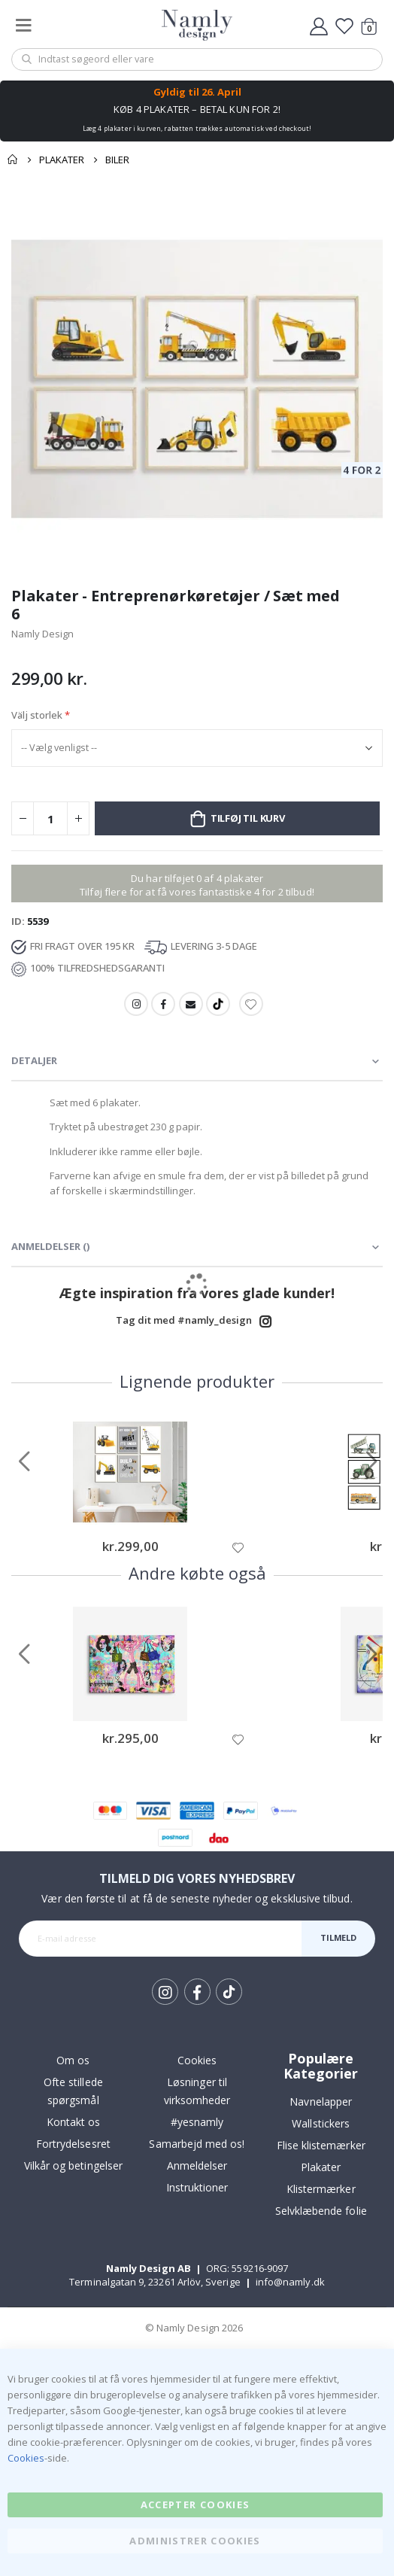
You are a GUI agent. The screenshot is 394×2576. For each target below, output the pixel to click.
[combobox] (197, 59)
